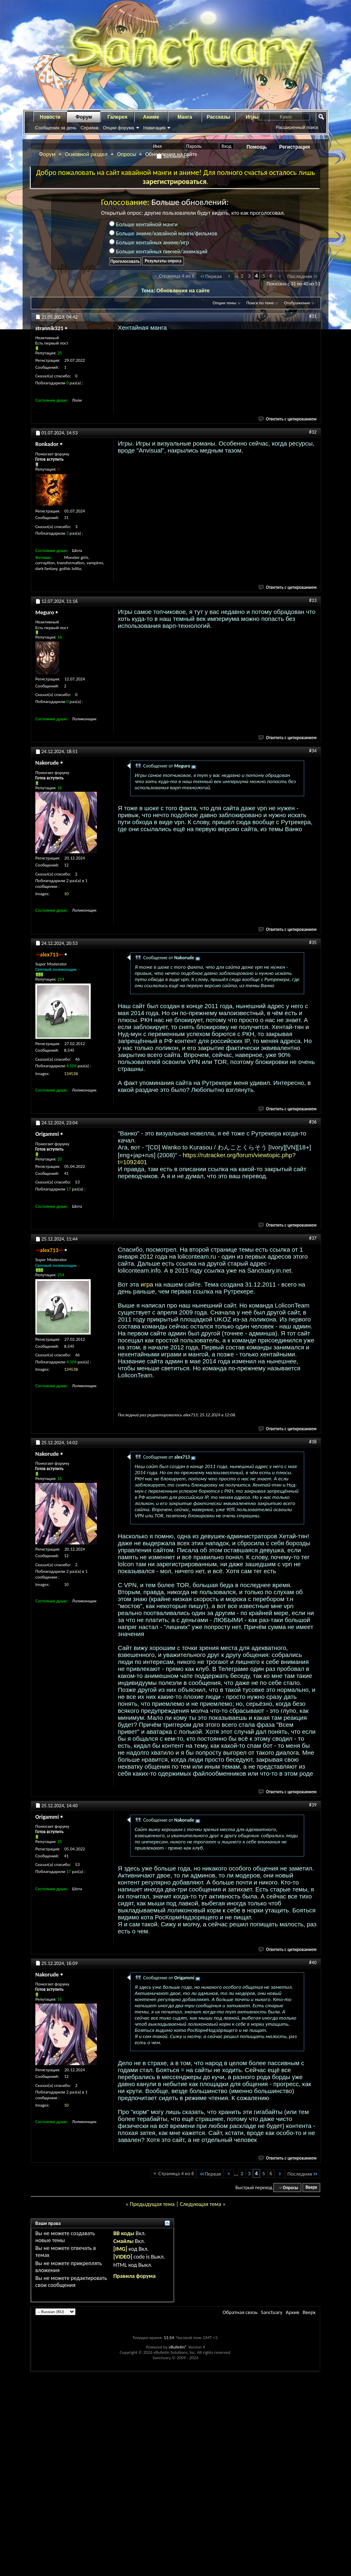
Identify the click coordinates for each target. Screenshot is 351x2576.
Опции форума (118, 127)
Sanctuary (271, 2312)
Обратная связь (240, 2312)
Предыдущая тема (152, 2204)
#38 (313, 1442)
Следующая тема (200, 2204)
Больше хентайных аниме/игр (149, 242)
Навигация (154, 127)
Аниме (151, 117)
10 (66, 893)
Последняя (302, 276)
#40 (313, 1962)
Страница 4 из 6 (177, 276)
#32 (313, 432)
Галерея (117, 117)
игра (147, 1284)
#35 (313, 942)
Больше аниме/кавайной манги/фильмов (163, 233)
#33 (313, 600)
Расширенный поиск (296, 127)
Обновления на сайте (183, 290)
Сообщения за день (55, 127)
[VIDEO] (122, 2256)
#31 (313, 316)
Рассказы (218, 117)
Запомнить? (172, 156)
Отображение (297, 303)
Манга (184, 117)
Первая (210, 276)
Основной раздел (86, 154)
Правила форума (134, 2276)
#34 (313, 751)
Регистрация (294, 147)
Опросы (126, 154)
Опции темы (224, 303)
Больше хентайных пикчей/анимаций (158, 251)
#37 (313, 1238)
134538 (71, 1073)
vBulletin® (178, 2347)
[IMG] (120, 2248)
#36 (313, 1122)
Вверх (311, 2187)
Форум (84, 117)
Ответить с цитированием (288, 419)
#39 (313, 1805)
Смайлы (123, 2241)
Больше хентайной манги (143, 224)
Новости (50, 117)
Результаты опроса (163, 261)
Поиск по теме (260, 303)
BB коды (123, 2233)
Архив (292, 2312)
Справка (89, 127)
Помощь (257, 147)
